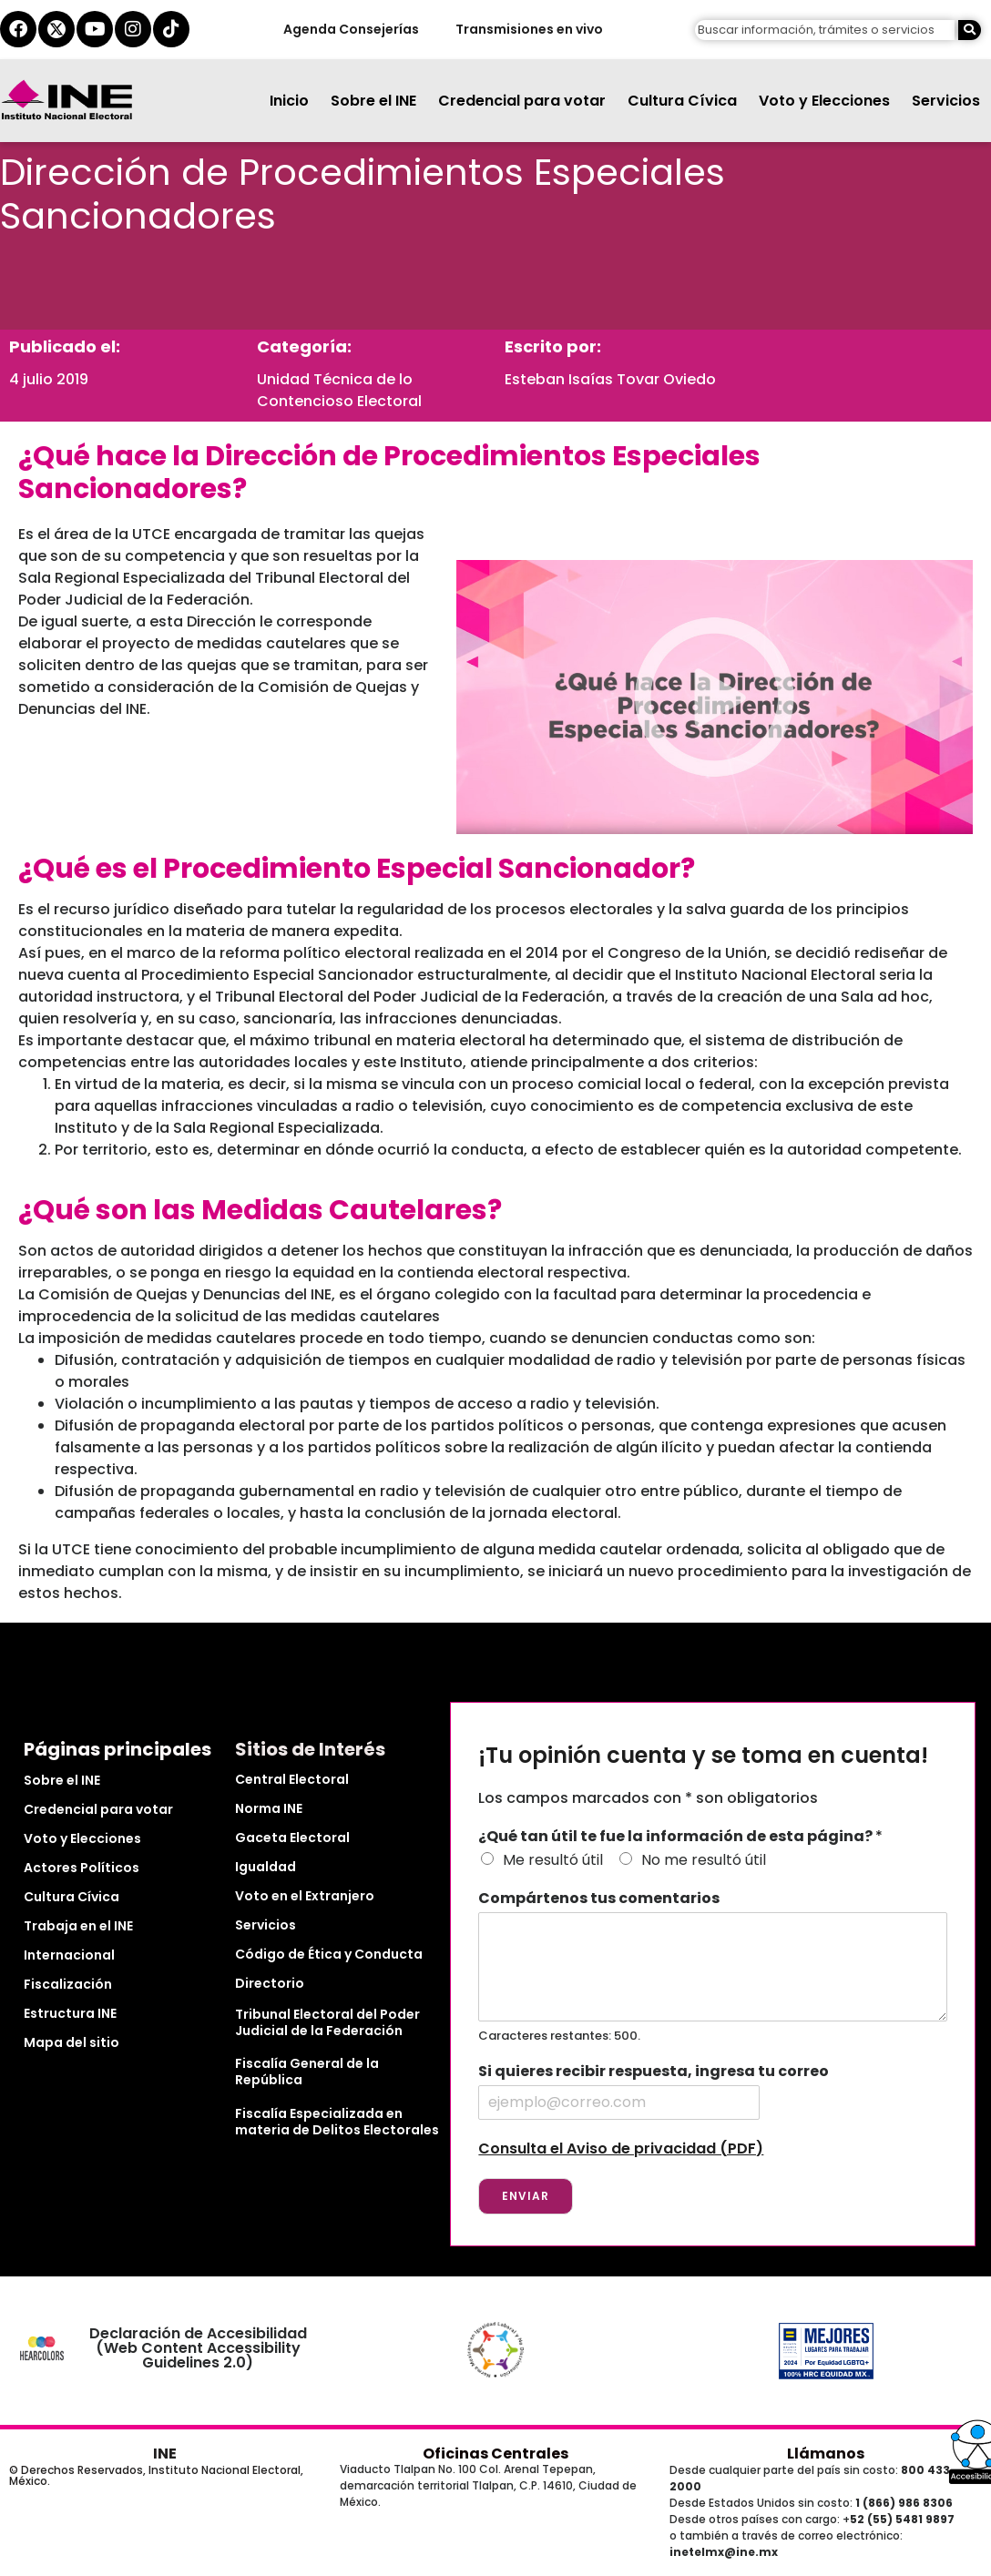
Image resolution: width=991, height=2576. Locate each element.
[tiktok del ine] (171, 29)
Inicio (289, 100)
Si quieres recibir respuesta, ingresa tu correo (653, 2072)
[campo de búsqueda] (825, 30)
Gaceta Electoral (292, 1837)
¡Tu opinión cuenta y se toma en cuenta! (703, 1756)
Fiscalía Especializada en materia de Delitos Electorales (337, 2121)
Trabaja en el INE (78, 1926)
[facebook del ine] (18, 29)
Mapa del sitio (71, 2042)
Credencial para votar (522, 100)
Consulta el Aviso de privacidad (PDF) (620, 2148)
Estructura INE (70, 2013)
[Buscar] (969, 30)
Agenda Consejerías (350, 29)
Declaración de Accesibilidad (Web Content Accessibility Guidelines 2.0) (198, 2348)
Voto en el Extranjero (304, 1896)
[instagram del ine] (133, 29)
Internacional (69, 1955)
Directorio (269, 1983)
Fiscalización (68, 1984)
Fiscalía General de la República (307, 2071)
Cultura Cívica (682, 100)
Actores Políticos (81, 1867)
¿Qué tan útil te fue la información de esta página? (680, 1837)
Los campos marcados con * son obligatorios (648, 1797)
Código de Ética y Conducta (329, 1954)
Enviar (525, 2196)
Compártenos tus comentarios (599, 1899)
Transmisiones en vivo (528, 29)
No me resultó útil (703, 1859)
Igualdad (265, 1867)
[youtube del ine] (95, 29)
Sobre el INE (373, 100)
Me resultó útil (553, 1859)
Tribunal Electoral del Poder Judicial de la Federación (327, 2022)
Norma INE (268, 1808)
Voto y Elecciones (824, 100)
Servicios (946, 100)
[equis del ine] (56, 29)
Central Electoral (292, 1779)
